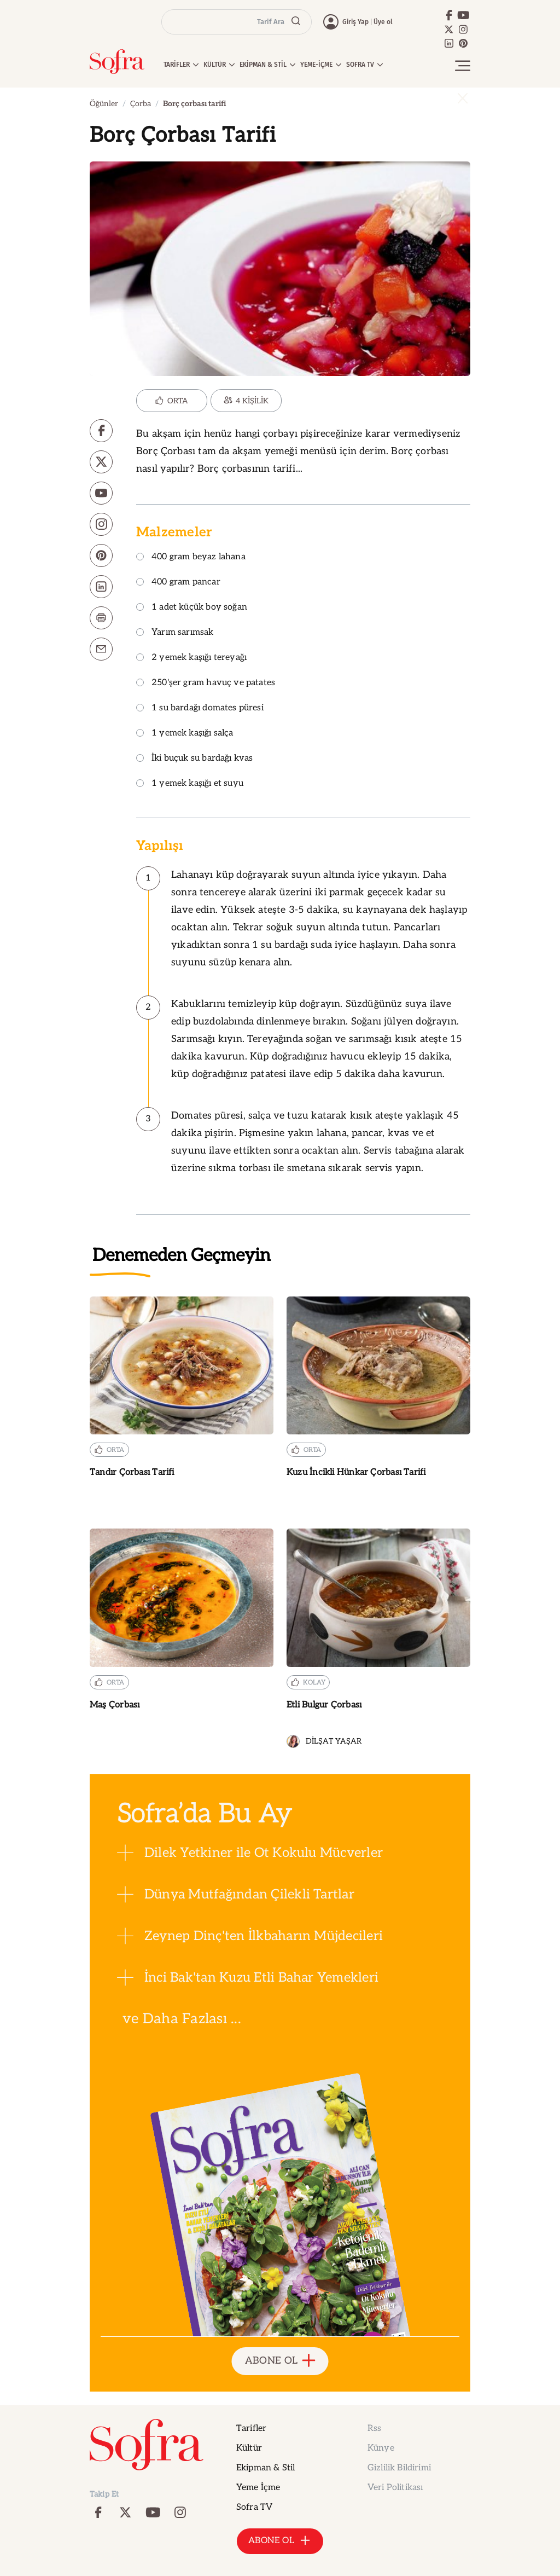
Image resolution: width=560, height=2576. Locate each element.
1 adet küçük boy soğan (191, 607)
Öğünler (104, 103)
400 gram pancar (178, 582)
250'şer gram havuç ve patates (205, 683)
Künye (381, 2448)
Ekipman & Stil (265, 2468)
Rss (374, 2428)
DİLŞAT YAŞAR (324, 1741)
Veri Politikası (395, 2487)
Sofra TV (254, 2507)
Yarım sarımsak (175, 633)
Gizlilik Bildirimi (399, 2468)
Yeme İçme (258, 2487)
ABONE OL (280, 2361)
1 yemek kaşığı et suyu (189, 784)
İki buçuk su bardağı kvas (194, 758)
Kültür (249, 2448)
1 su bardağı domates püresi (200, 708)
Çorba (140, 103)
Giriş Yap (355, 22)
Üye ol (383, 22)
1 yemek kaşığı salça (185, 733)
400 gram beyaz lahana (191, 557)
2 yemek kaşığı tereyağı (191, 658)
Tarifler (251, 2428)
